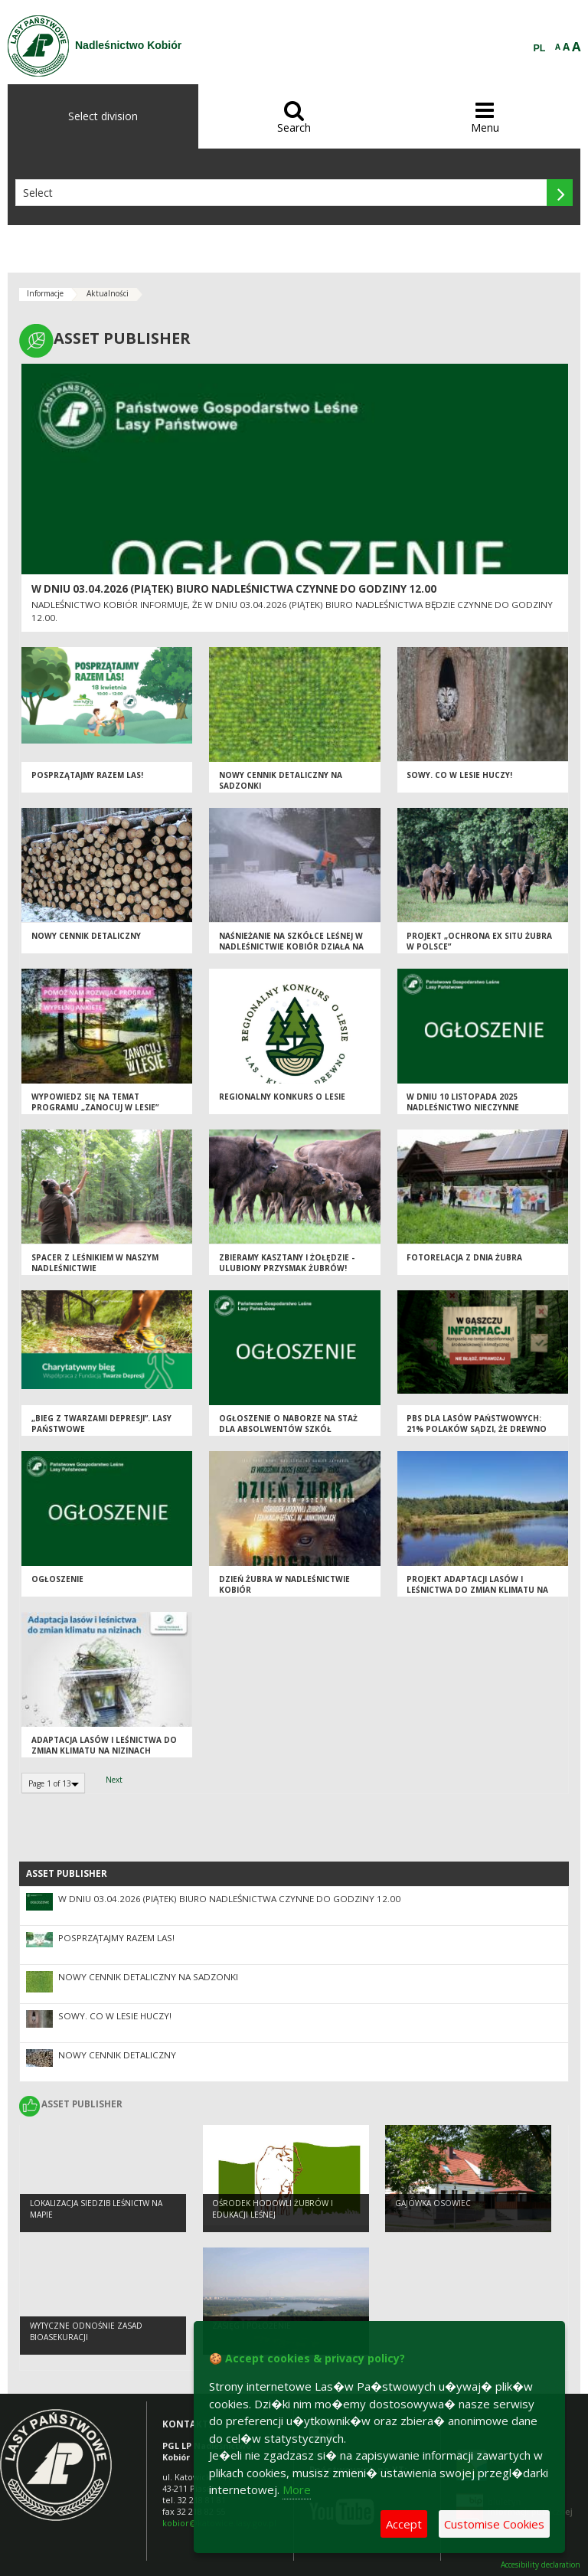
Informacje (45, 293)
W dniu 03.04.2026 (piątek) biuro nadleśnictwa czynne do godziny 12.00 (233, 589)
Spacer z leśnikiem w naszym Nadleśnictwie (94, 1263)
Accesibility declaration (540, 2565)
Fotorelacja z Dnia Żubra (464, 1257)
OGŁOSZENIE (57, 1579)
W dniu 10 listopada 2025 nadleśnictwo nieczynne (463, 1102)
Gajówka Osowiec (433, 2203)
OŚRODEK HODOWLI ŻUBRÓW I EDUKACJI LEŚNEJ (272, 2209)
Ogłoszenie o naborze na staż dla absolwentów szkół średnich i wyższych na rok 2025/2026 (288, 1435)
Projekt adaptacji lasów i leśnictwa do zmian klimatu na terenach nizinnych (477, 1590)
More (297, 2489)
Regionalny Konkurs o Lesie (282, 1096)
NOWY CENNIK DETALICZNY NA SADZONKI (148, 1977)
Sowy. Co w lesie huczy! (459, 775)
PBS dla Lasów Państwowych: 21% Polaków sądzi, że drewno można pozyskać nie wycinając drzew (477, 1435)
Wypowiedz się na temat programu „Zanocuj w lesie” (94, 1102)
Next (114, 1779)
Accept (404, 2524)
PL (540, 48)
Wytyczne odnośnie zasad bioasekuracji (86, 2331)
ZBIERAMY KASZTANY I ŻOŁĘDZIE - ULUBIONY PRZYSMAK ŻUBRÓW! (286, 1263)
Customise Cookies (494, 2524)
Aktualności (108, 293)
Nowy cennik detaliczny (86, 935)
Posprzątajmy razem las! (87, 775)
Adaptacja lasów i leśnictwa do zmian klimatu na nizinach (104, 1745)
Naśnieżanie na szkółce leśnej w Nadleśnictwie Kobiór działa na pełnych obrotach (291, 946)
